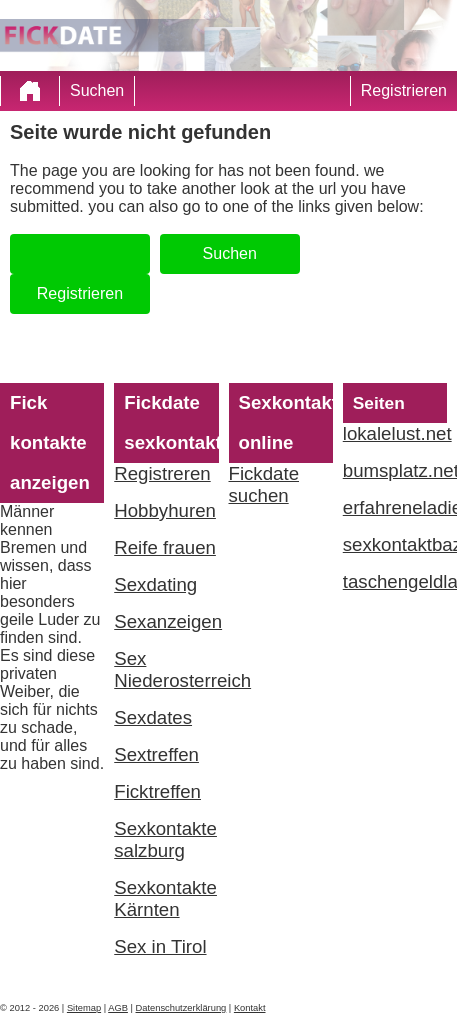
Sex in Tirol (160, 946)
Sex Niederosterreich (166, 669)
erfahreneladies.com (395, 507)
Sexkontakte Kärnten (165, 898)
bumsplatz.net (395, 470)
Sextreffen (156, 754)
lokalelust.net (395, 433)
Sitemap (84, 1008)
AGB (118, 1008)
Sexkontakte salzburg (165, 839)
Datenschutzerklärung (181, 1008)
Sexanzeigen (166, 621)
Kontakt (250, 1008)
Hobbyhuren (165, 510)
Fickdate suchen (264, 484)
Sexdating (155, 584)
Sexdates (153, 717)
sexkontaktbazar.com (395, 544)
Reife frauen (165, 547)
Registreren (162, 473)
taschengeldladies (395, 581)
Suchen (97, 90)
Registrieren (404, 90)
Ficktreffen (157, 791)
